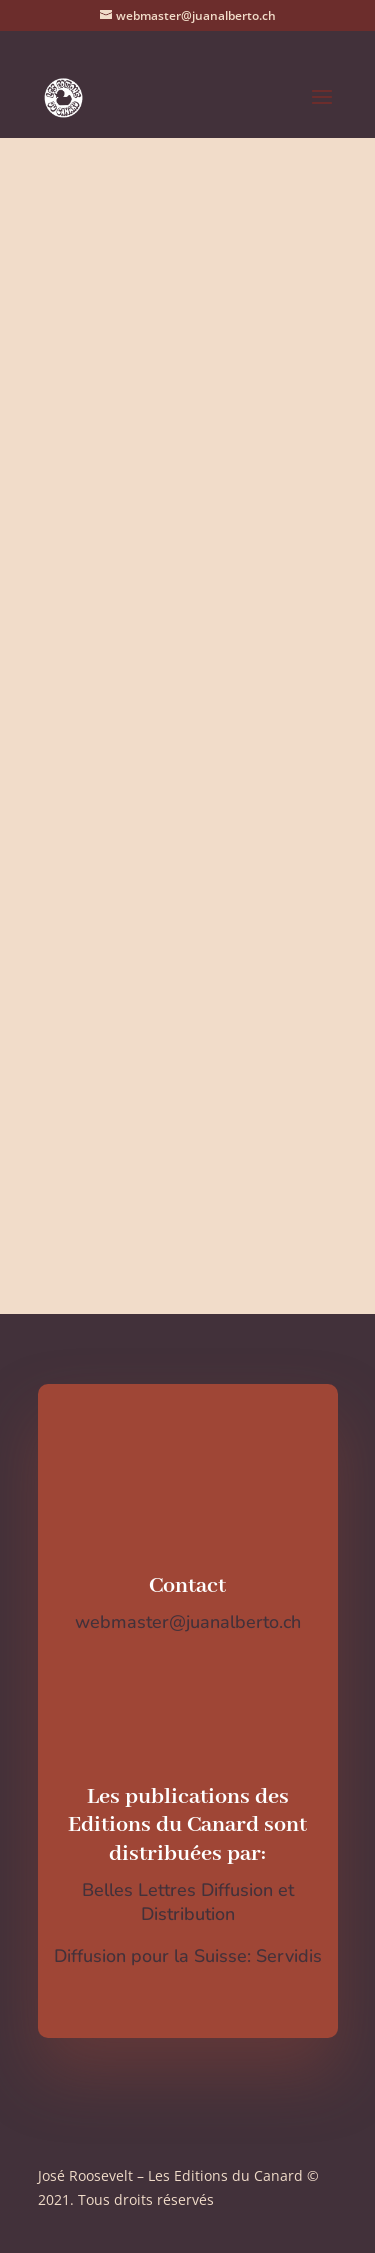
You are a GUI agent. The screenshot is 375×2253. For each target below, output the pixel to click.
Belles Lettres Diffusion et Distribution (188, 1902)
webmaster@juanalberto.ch (188, 1622)
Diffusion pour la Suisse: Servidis (188, 1956)
